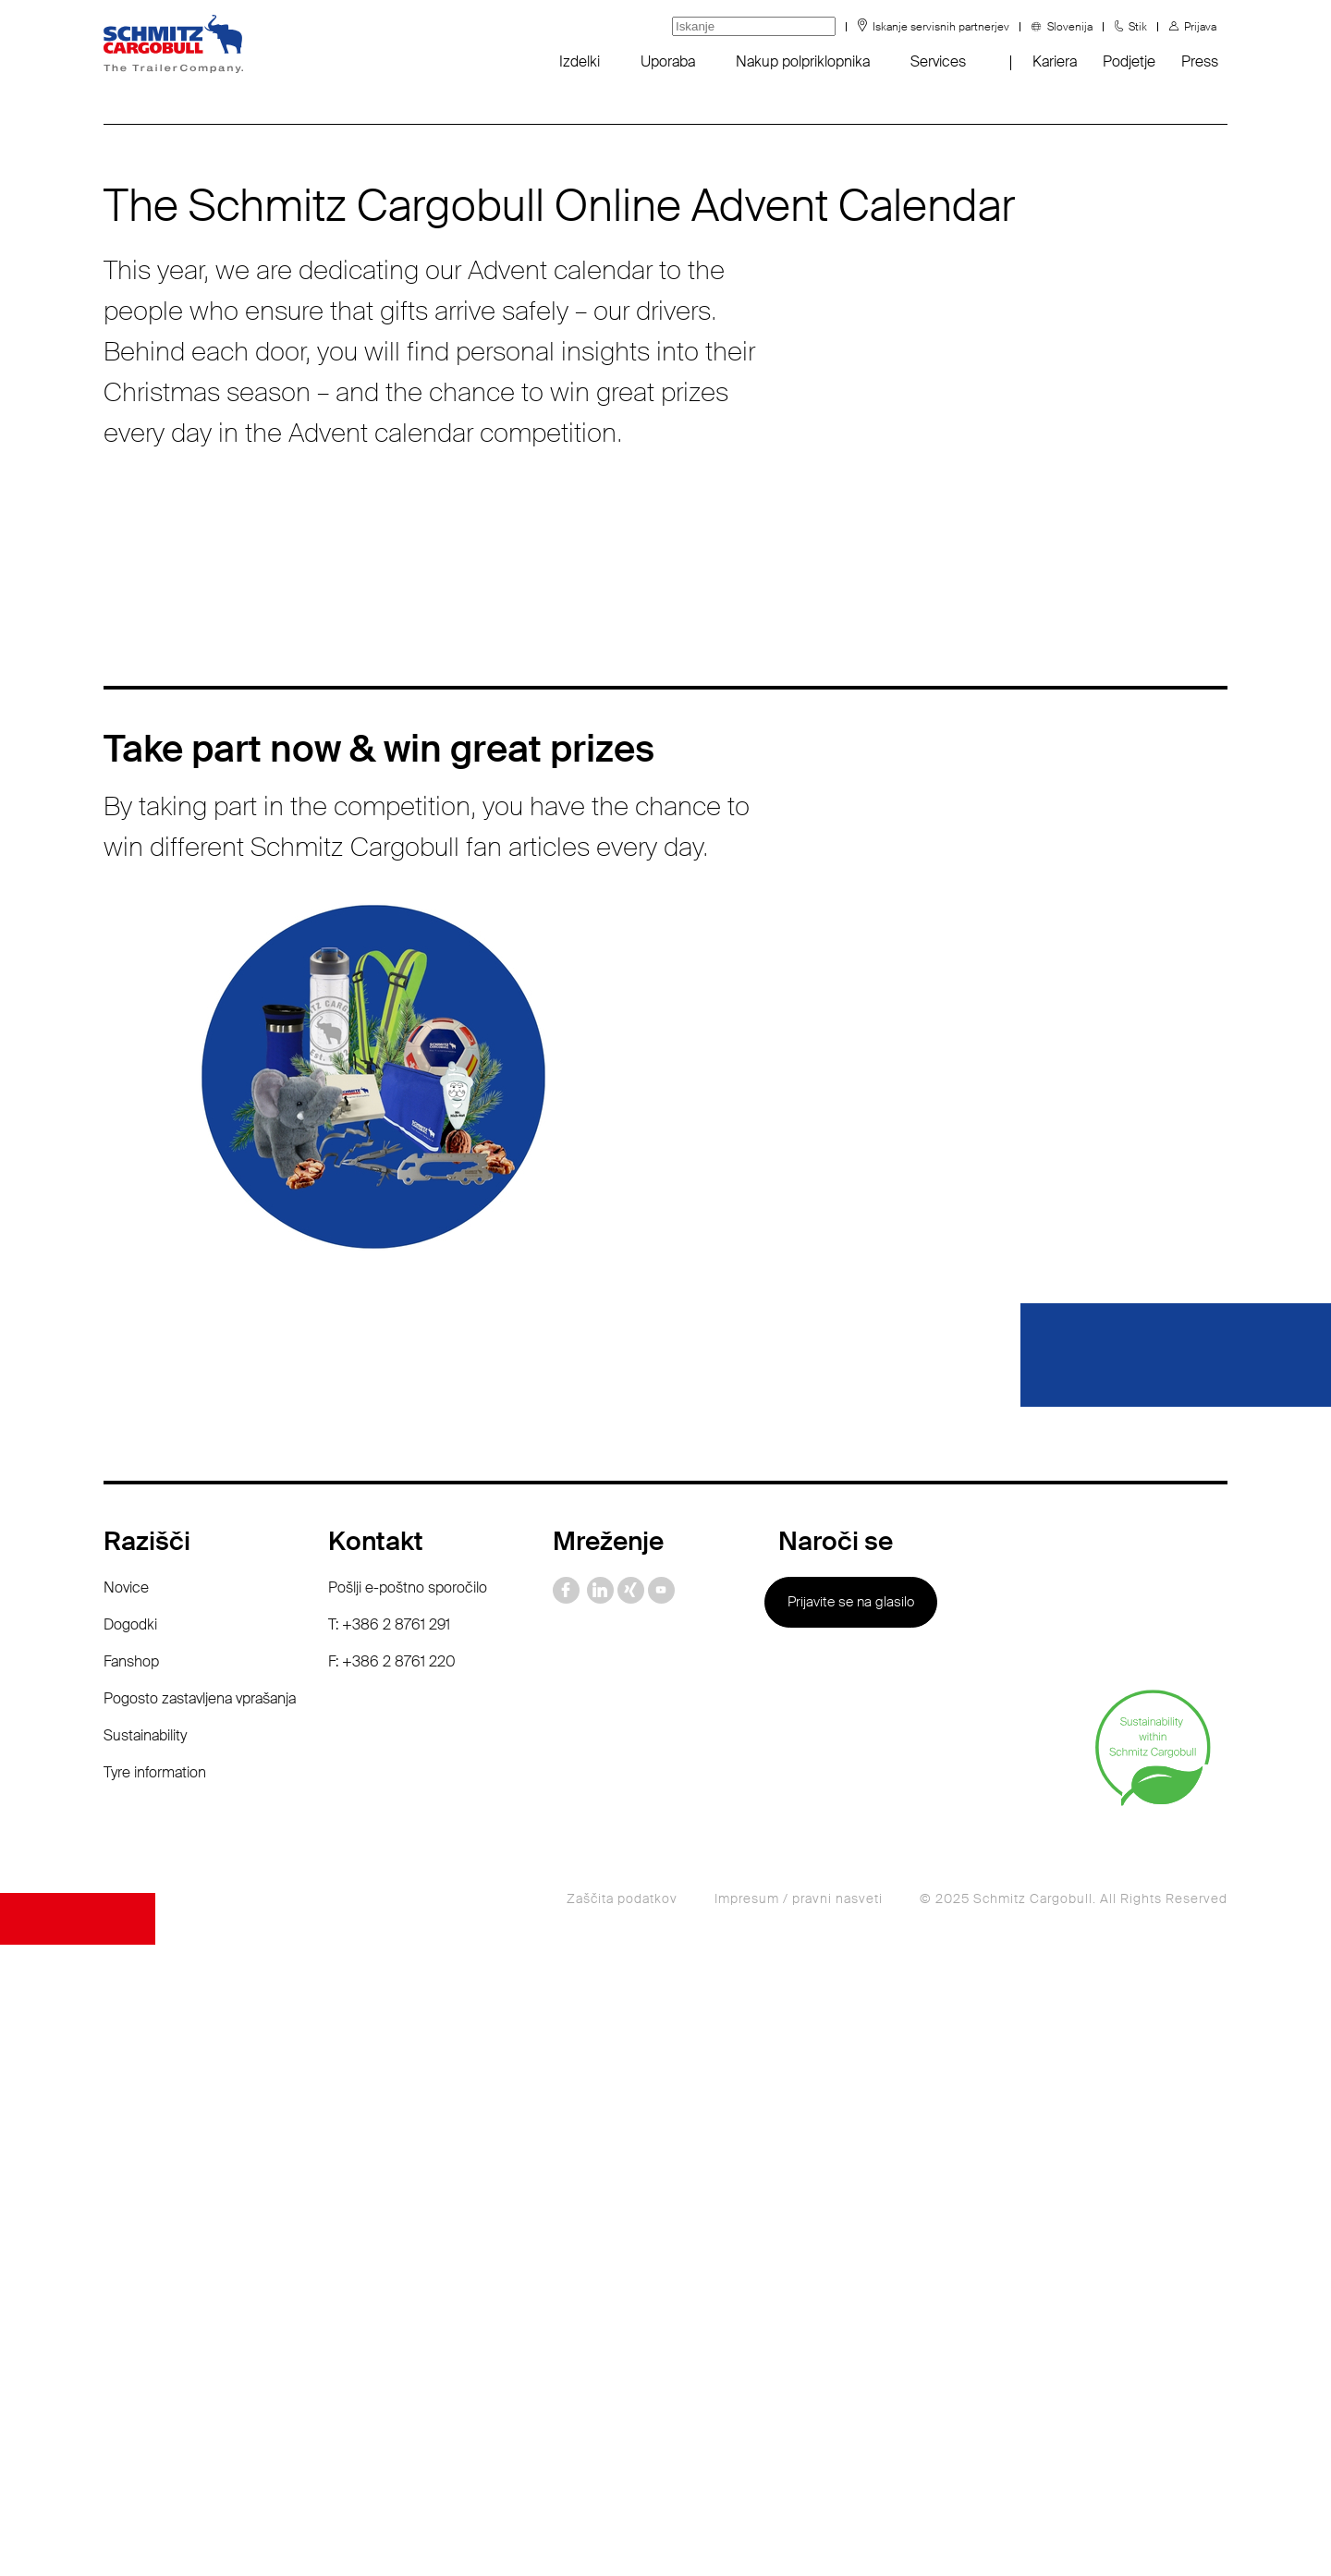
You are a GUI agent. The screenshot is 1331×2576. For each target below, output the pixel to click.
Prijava (1200, 26)
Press (1199, 61)
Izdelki (579, 61)
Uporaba (668, 61)
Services (938, 61)
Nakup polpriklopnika (803, 61)
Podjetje (1129, 61)
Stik (1138, 26)
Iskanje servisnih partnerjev (941, 26)
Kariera (1054, 61)
